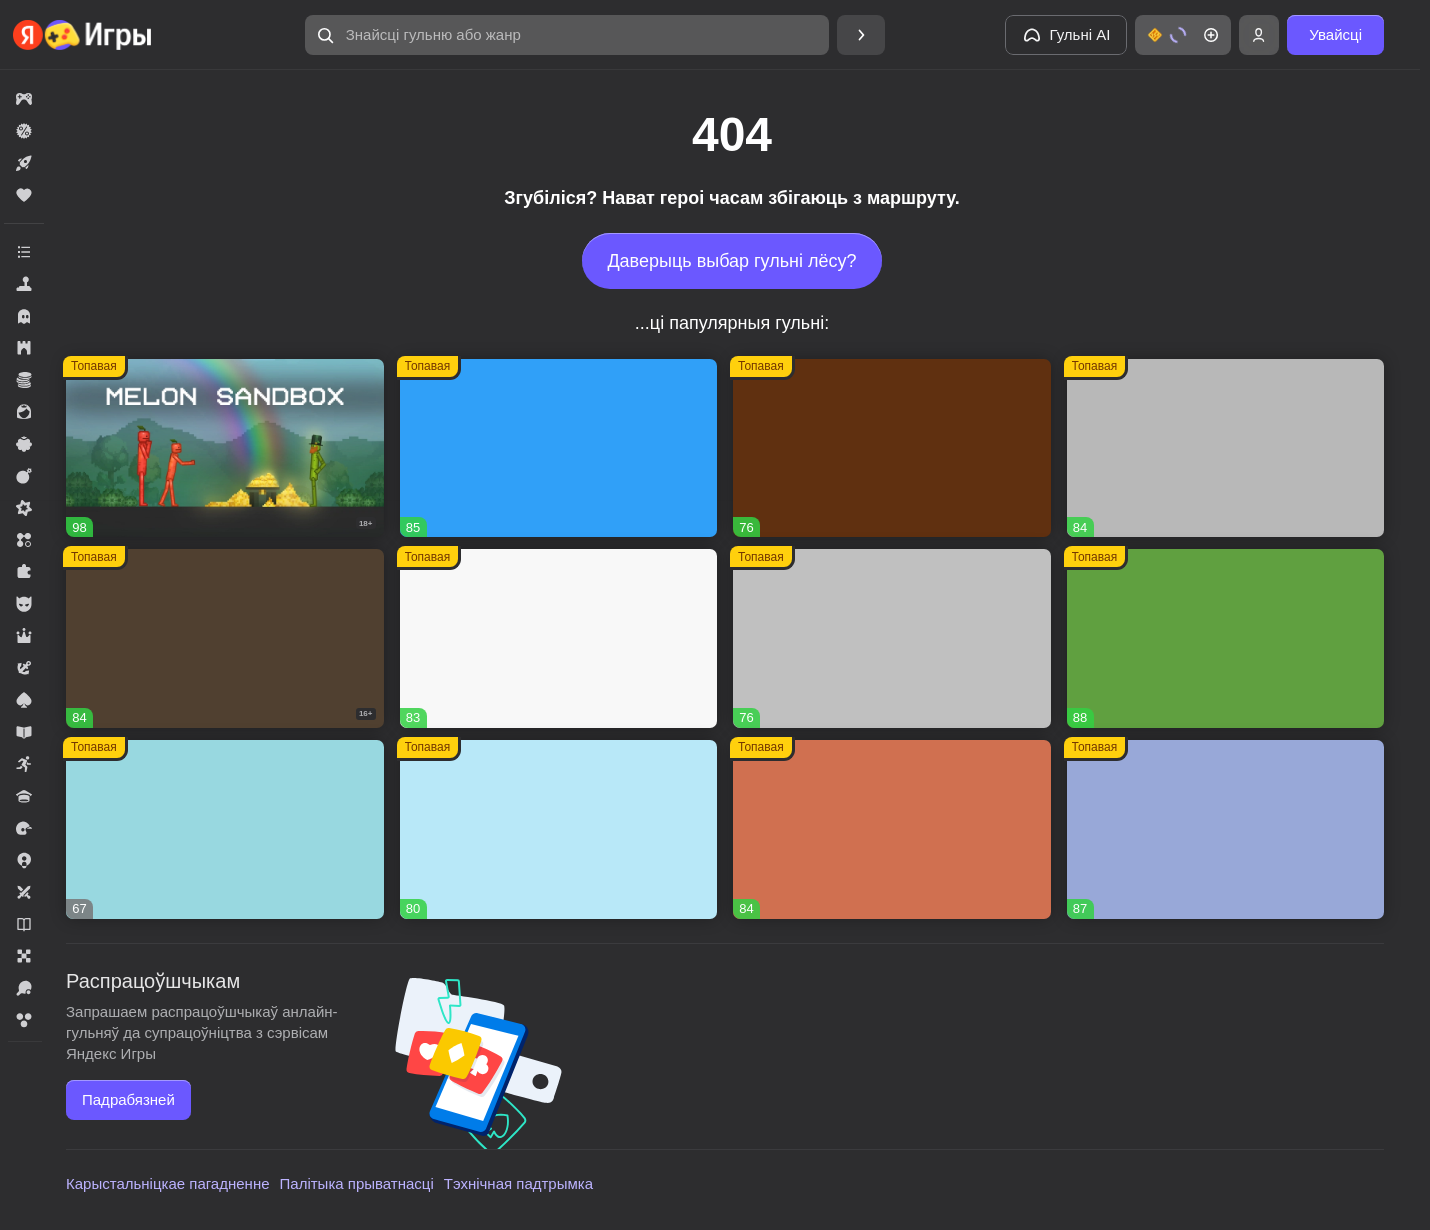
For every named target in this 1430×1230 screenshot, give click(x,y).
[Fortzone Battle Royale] (1226, 638)
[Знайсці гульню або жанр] (567, 35)
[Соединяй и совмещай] (559, 829)
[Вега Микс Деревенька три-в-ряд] (1226, 829)
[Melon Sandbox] (225, 448)
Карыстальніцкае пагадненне (168, 1183)
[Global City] (892, 448)
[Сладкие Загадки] (225, 829)
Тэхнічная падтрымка (518, 1183)
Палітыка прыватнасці (357, 1183)
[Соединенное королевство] (559, 448)
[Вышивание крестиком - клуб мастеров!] (1226, 448)
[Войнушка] (892, 638)
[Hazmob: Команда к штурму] (225, 638)
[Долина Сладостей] (559, 638)
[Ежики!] (892, 829)
